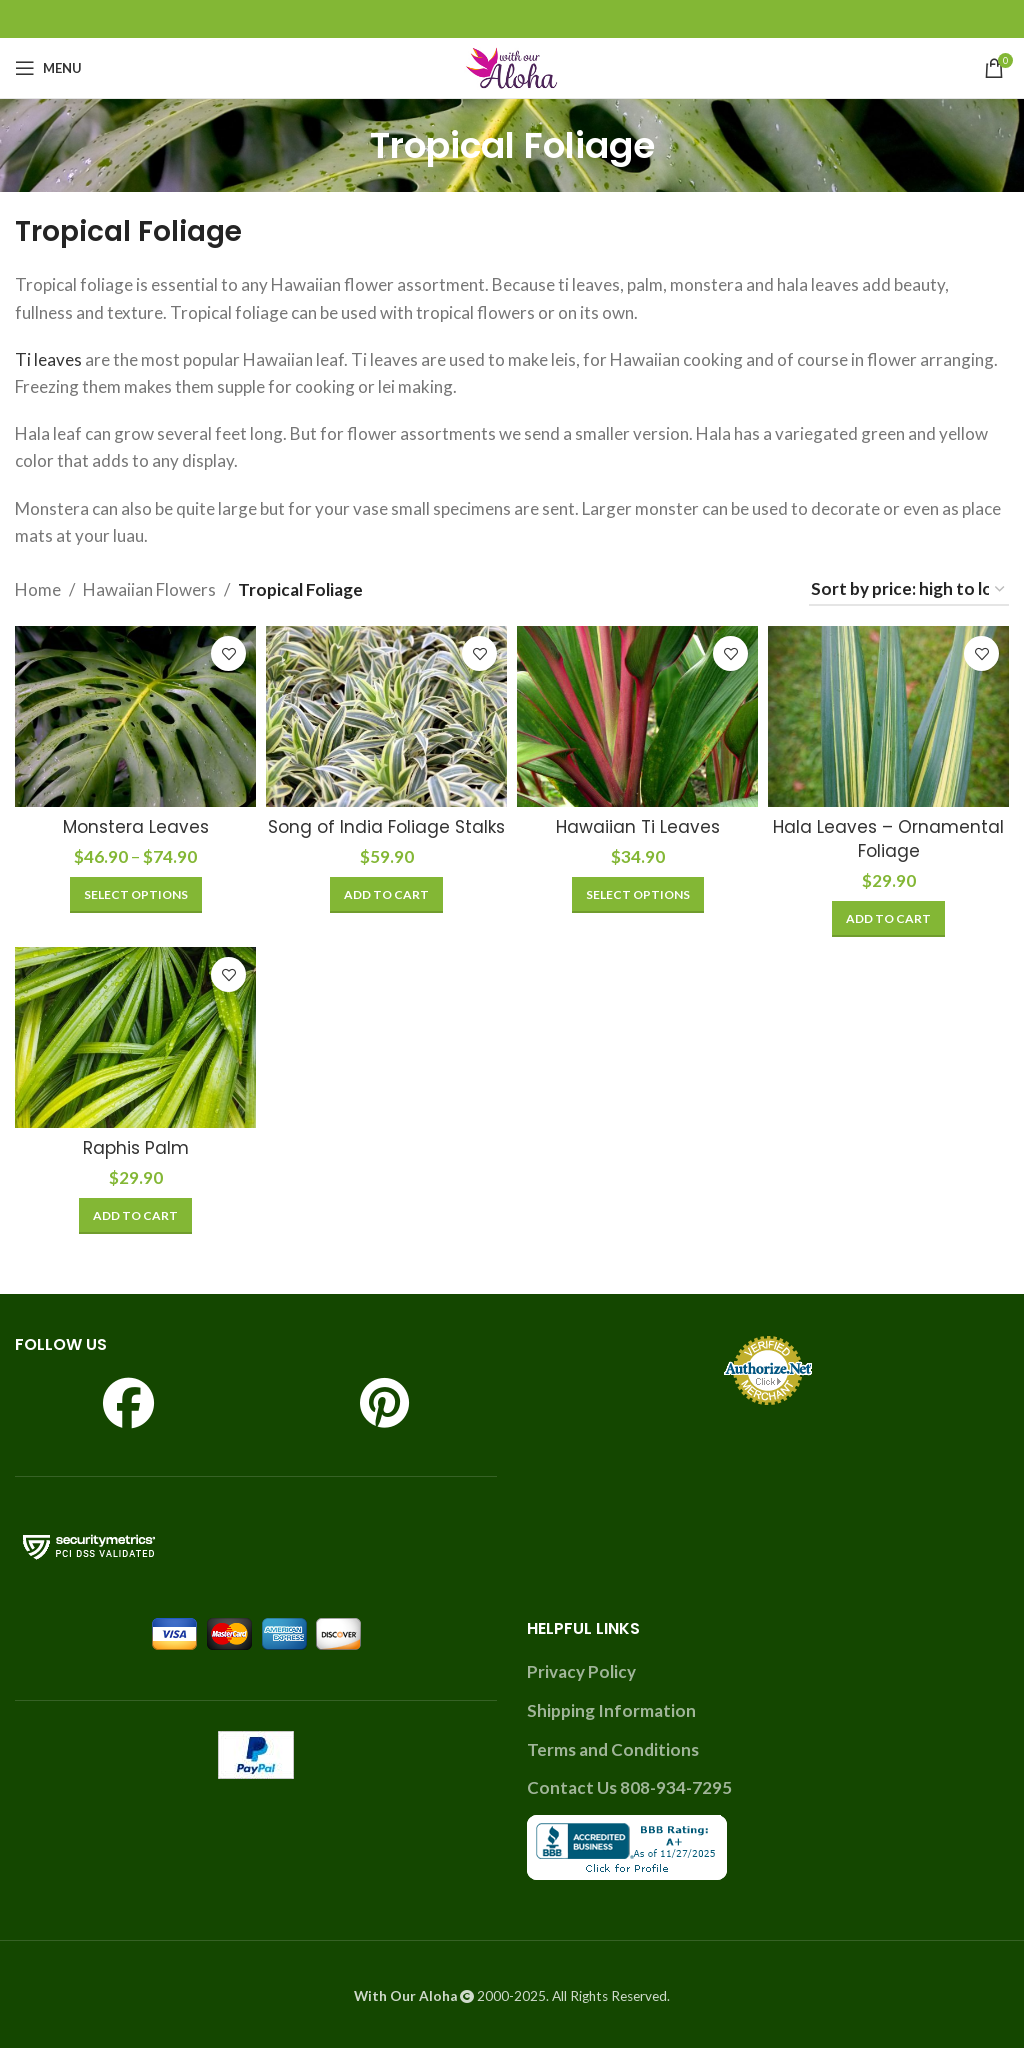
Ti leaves (48, 359)
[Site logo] (512, 65)
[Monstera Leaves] (135, 716)
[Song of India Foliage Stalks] (386, 716)
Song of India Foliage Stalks (386, 827)
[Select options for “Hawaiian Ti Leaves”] (638, 895)
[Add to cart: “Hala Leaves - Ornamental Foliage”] (888, 919)
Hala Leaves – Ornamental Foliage (888, 839)
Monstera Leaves (136, 827)
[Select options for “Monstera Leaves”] (136, 895)
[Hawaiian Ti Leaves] (637, 716)
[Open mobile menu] (48, 68)
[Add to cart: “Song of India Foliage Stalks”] (386, 895)
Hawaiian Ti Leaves (638, 827)
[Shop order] (909, 590)
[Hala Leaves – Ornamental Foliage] (888, 716)
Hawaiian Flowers (149, 589)
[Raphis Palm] (135, 1037)
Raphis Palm (136, 1148)
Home (38, 589)
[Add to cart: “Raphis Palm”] (135, 1216)
